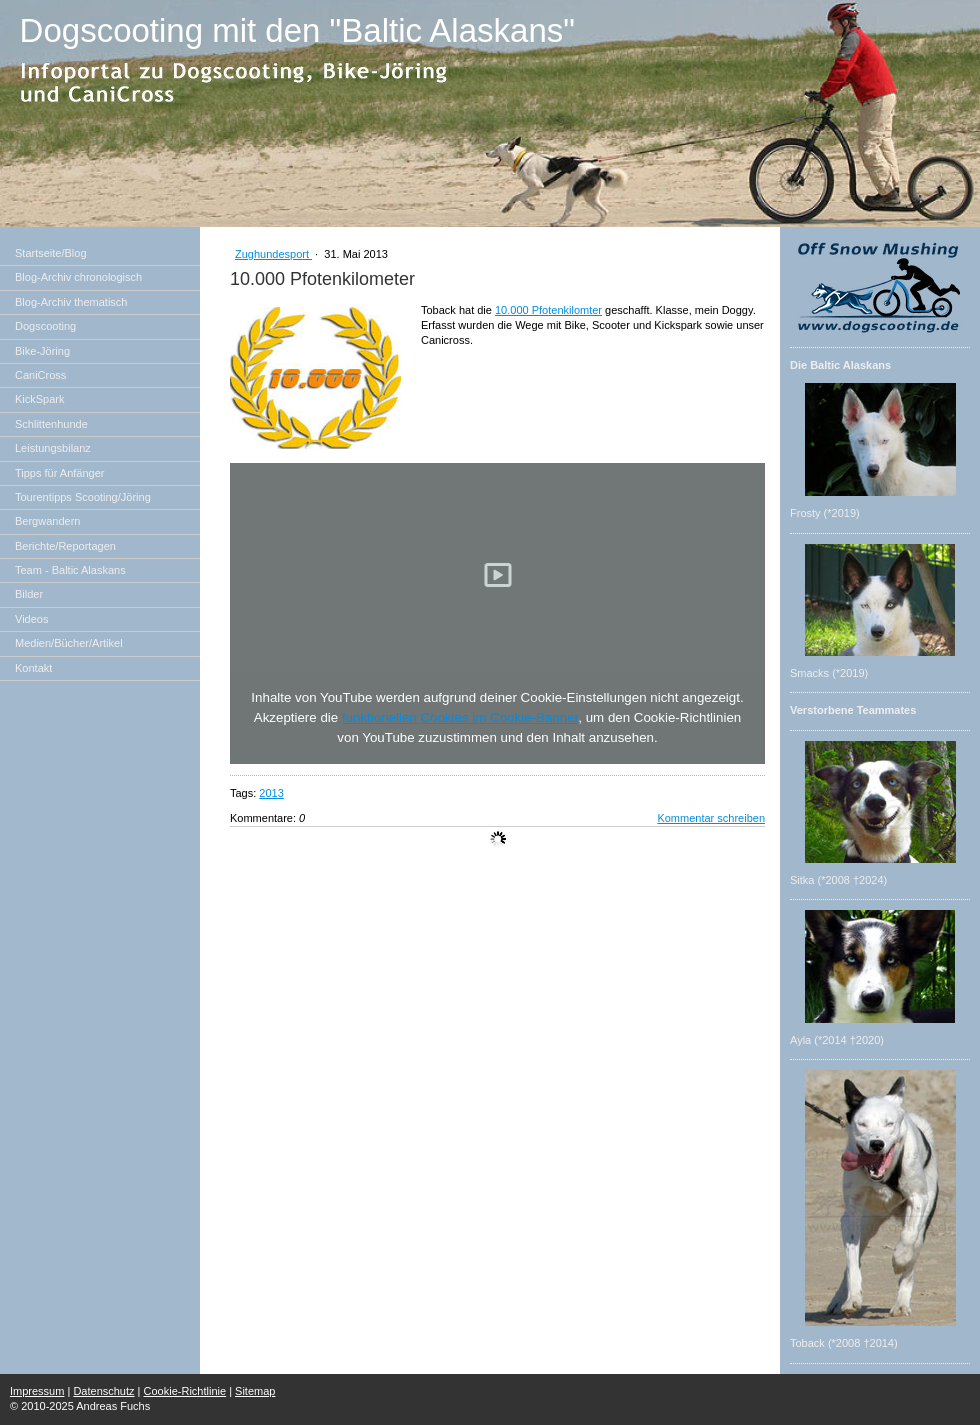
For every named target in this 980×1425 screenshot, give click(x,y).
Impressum (37, 1391)
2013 (271, 793)
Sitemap (255, 1391)
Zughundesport (273, 254)
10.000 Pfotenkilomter (548, 310)
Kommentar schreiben (711, 818)
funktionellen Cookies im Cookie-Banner (460, 717)
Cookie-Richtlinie (185, 1391)
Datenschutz (103, 1391)
